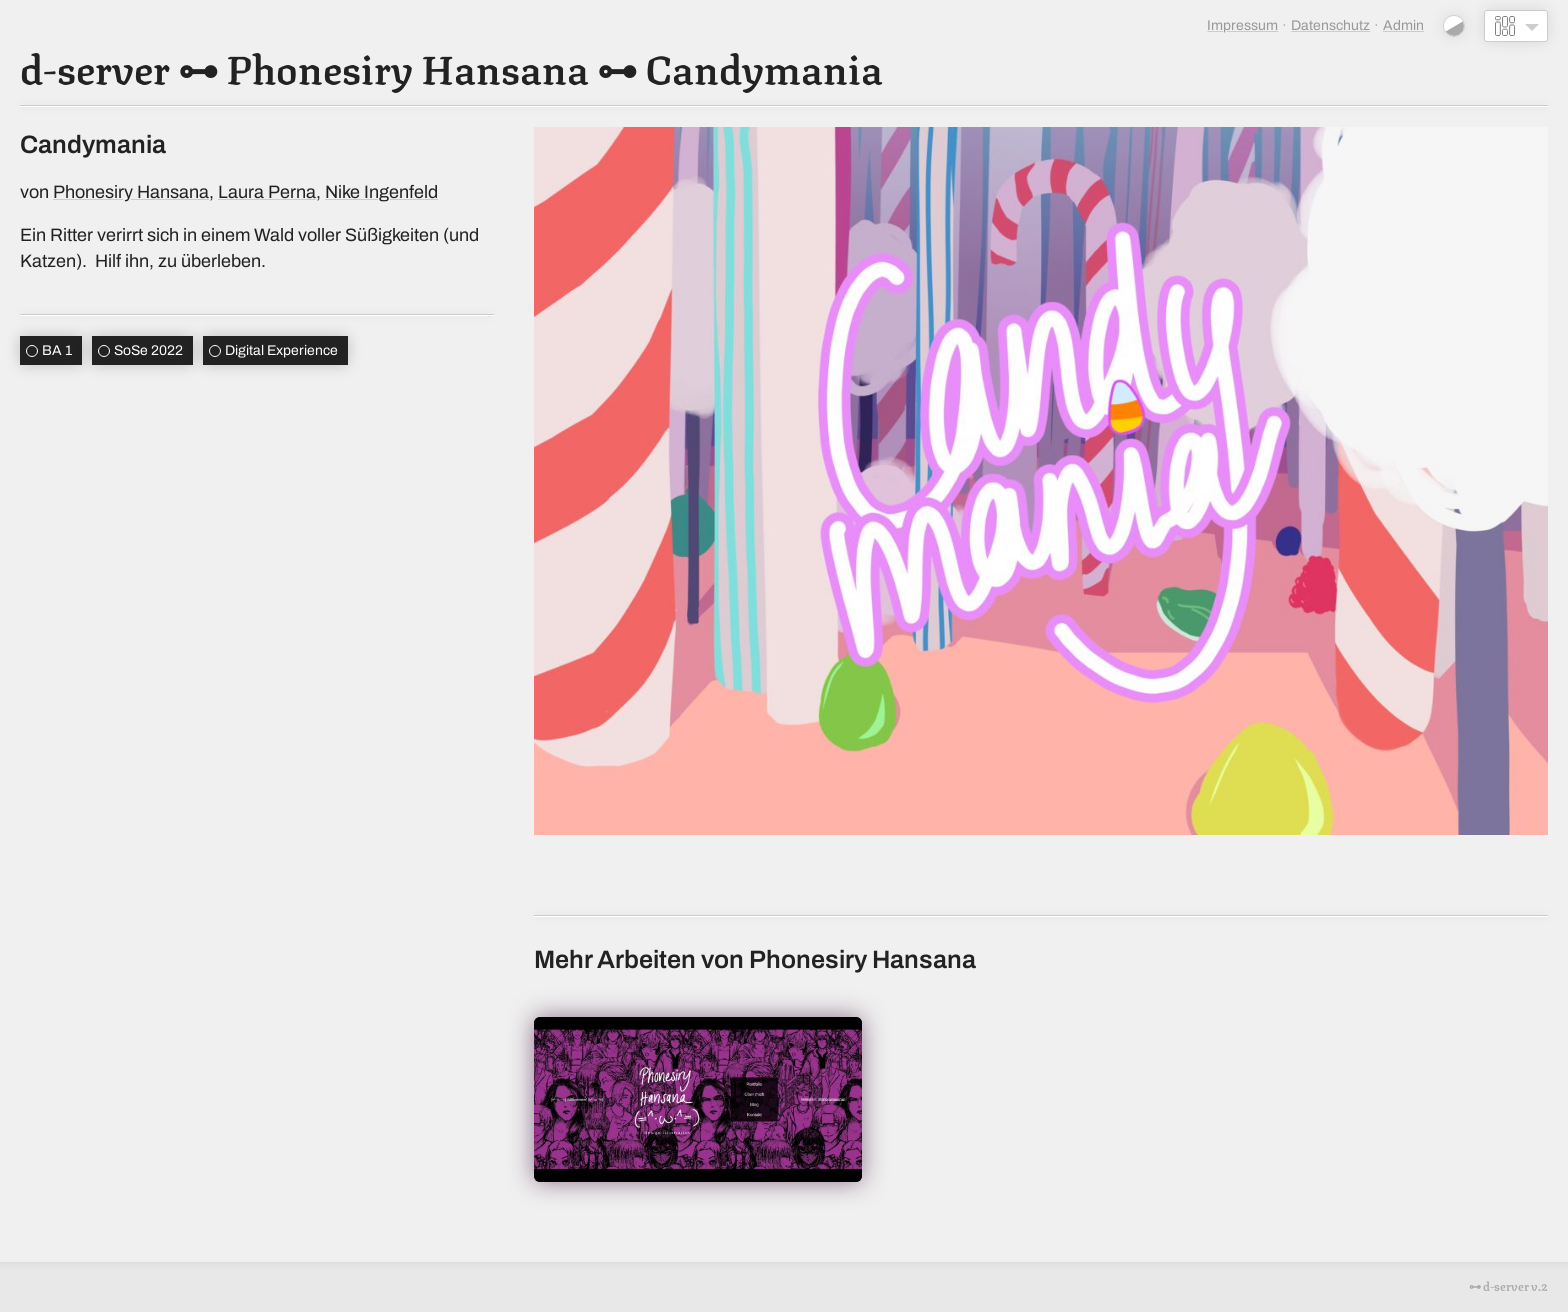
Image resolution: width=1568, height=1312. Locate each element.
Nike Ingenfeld (381, 192)
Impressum (1242, 25)
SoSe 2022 (148, 350)
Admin (1403, 25)
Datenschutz (1330, 25)
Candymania (764, 66)
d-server (95, 66)
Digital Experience (281, 350)
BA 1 (57, 350)
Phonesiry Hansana (407, 66)
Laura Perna (267, 192)
